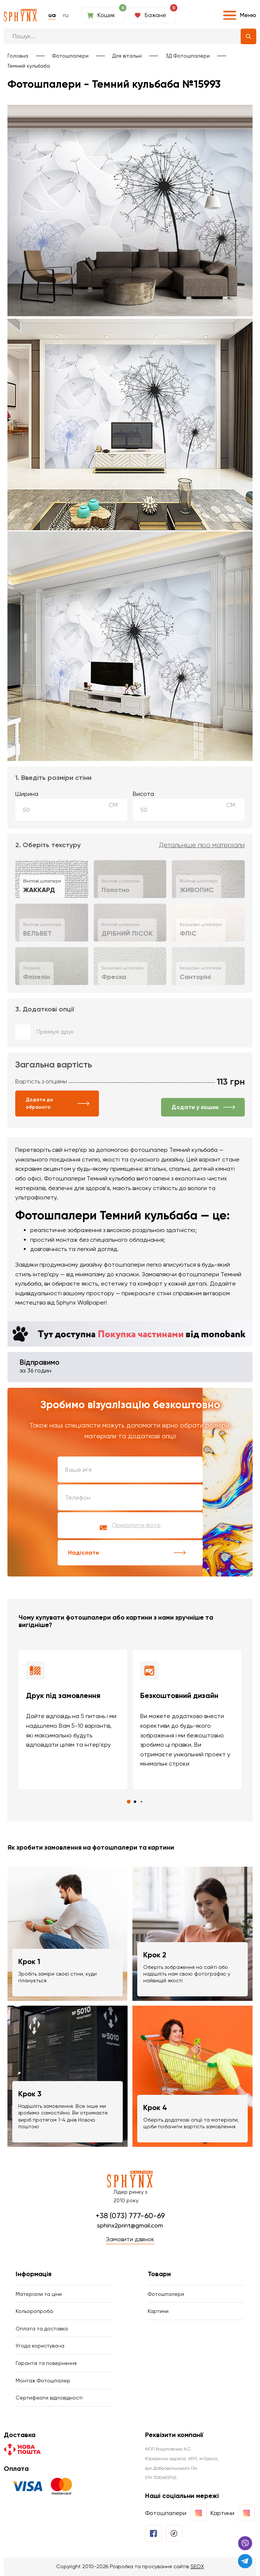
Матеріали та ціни (39, 2294)
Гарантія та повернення (46, 2363)
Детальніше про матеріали (202, 845)
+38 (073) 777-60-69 (130, 2215)
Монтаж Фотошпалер (43, 2381)
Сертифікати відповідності (49, 2398)
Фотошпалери (70, 56)
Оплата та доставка (42, 2329)
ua (52, 15)
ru (65, 15)
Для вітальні (127, 56)
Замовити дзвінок (130, 2239)
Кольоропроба (34, 2311)
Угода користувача (40, 2346)
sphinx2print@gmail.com (130, 2225)
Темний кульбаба (28, 66)
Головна (17, 56)
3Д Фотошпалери (188, 56)
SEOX (197, 2566)
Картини (158, 2311)
